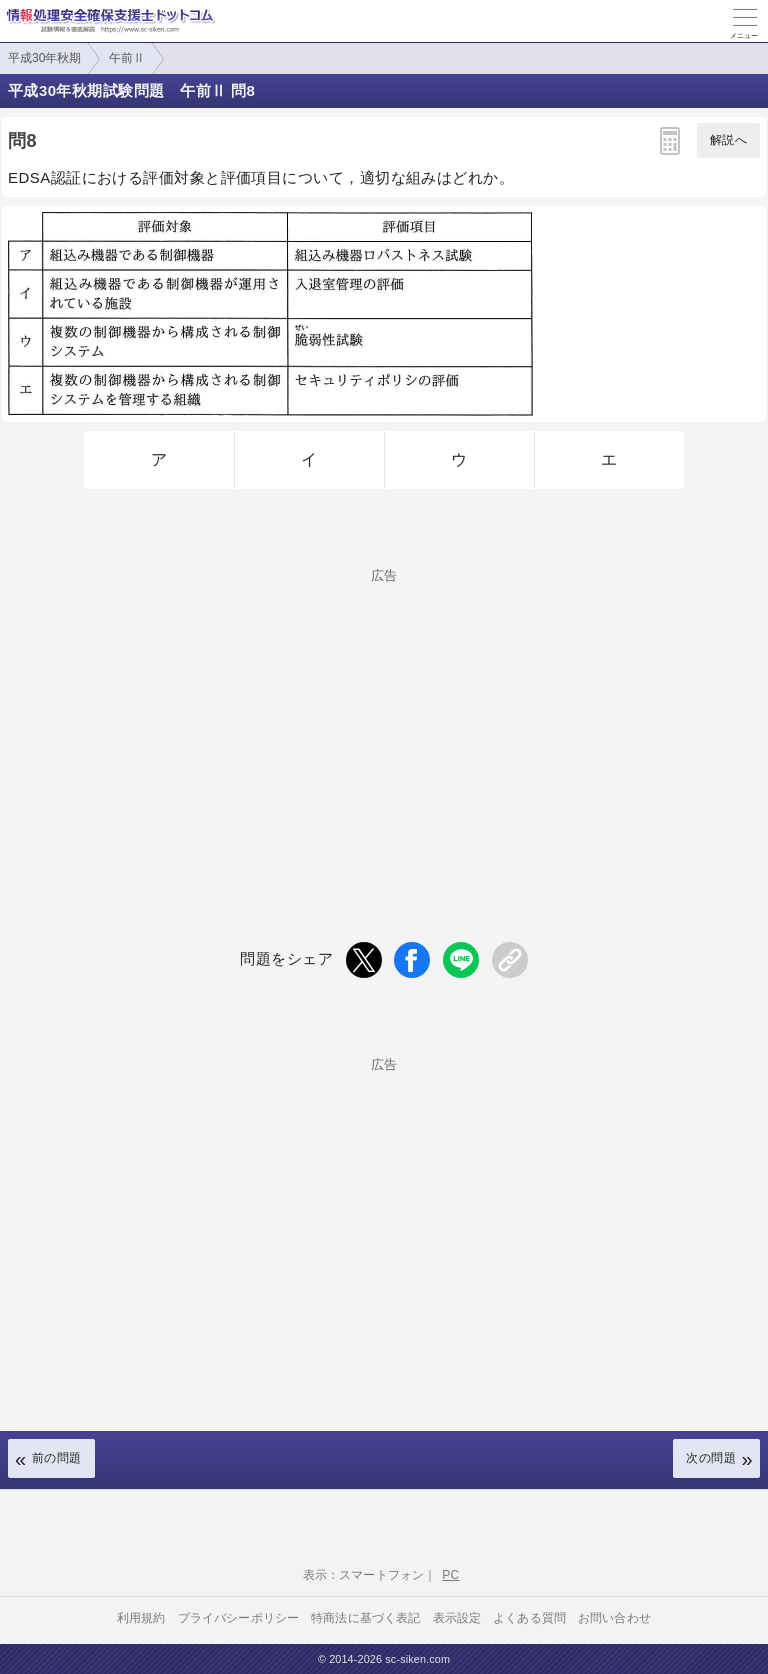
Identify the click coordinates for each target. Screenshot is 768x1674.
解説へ (728, 140)
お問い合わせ (614, 1618)
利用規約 (141, 1618)
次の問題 (711, 1458)
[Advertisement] (384, 722)
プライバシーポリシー (239, 1618)
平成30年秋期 (44, 58)
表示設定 (457, 1618)
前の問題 (57, 1458)
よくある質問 (529, 1618)
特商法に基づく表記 (365, 1618)
